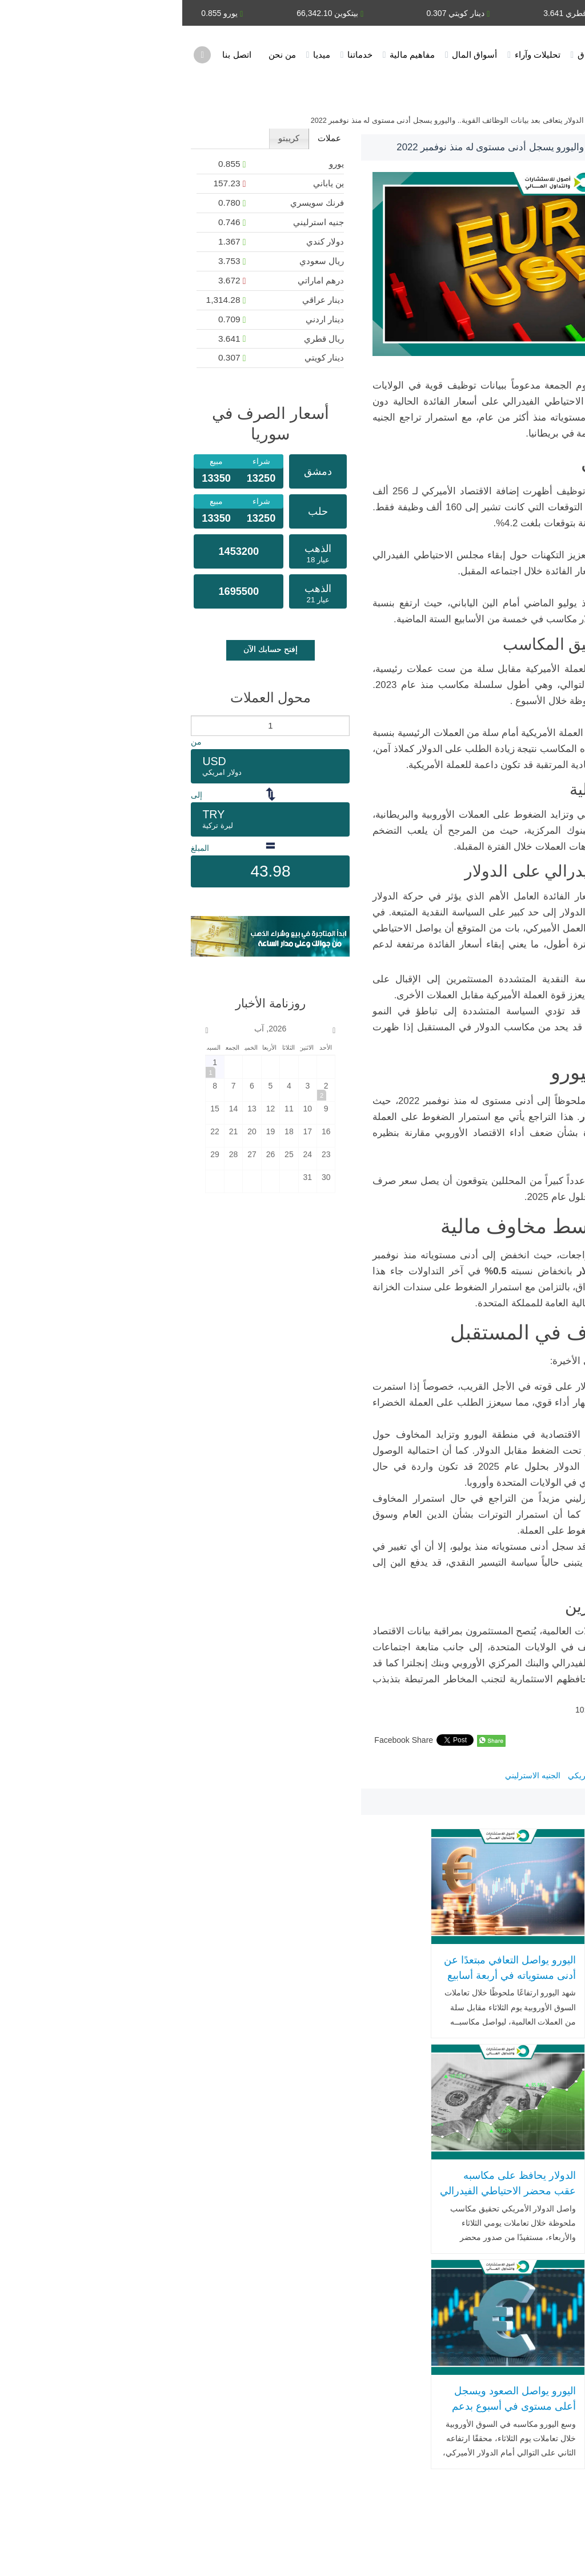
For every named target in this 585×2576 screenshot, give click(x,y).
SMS (28, 2451)
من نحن (100, 54)
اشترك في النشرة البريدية (61, 2550)
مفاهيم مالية (230, 54)
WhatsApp (84, 2451)
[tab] (147, 139)
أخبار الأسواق (419, 54)
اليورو (564, 1775)
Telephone (28, 2427)
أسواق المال (292, 54)
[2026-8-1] (32, 1066)
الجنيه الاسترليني (350, 1775)
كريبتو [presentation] (106, 138)
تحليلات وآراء (355, 54)
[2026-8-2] (144, 1089)
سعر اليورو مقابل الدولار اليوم (497, 1775)
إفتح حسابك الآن (88, 649)
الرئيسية (475, 54)
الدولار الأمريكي (412, 1775)
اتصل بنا (54, 54)
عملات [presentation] (147, 138)
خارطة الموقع (144, 2550)
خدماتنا (177, 54)
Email (86, 2427)
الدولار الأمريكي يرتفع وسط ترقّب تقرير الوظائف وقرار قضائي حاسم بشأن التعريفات (506, 1956)
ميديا (139, 54)
